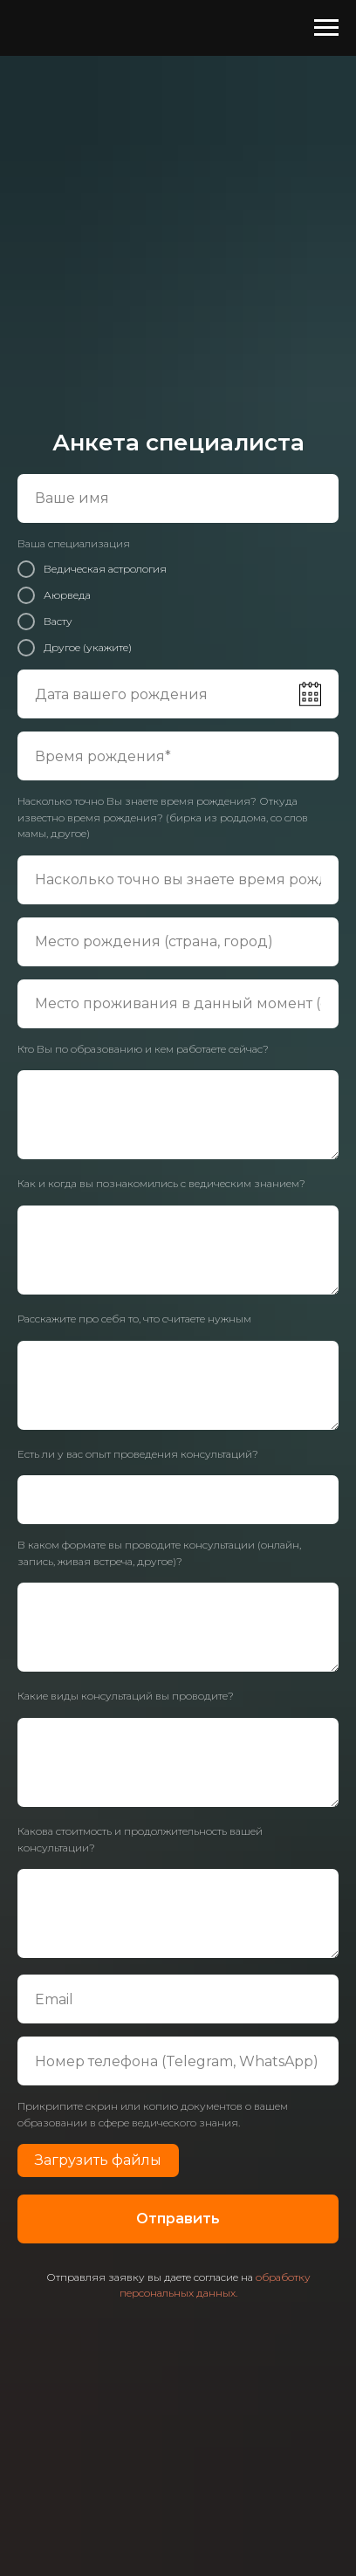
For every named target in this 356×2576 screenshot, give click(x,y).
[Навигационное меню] (326, 28)
